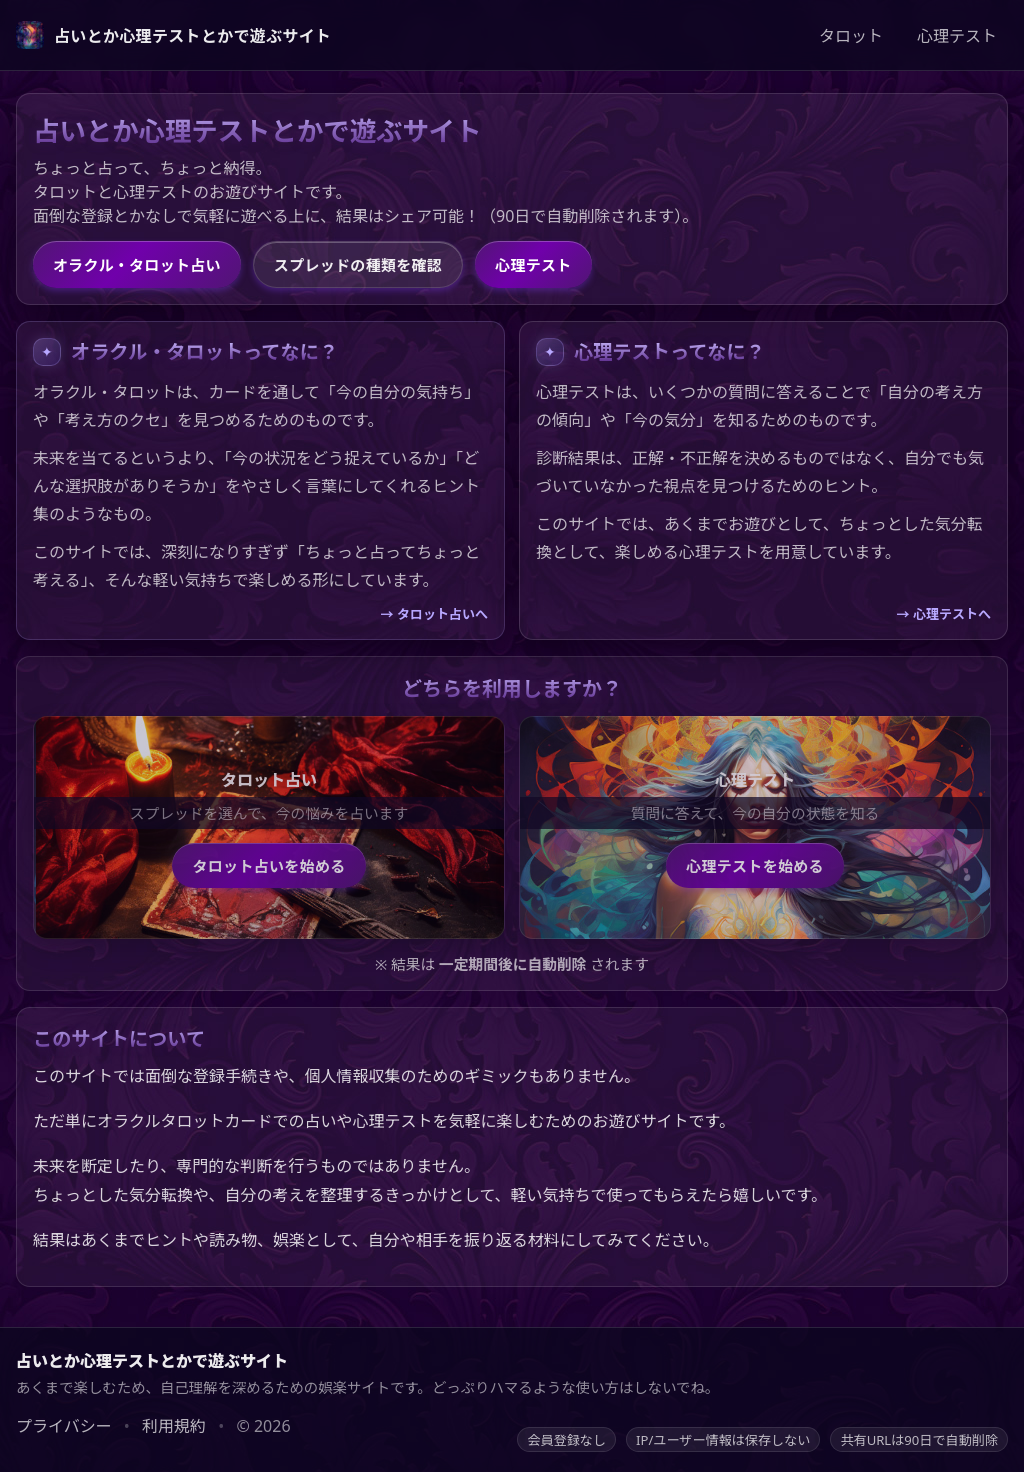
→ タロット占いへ (434, 614)
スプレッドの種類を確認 (358, 265)
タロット (851, 36)
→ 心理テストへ (944, 614)
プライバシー (64, 1426)
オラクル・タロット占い (137, 265)
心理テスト (957, 36)
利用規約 (174, 1426)
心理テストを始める (755, 866)
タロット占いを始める (268, 866)
